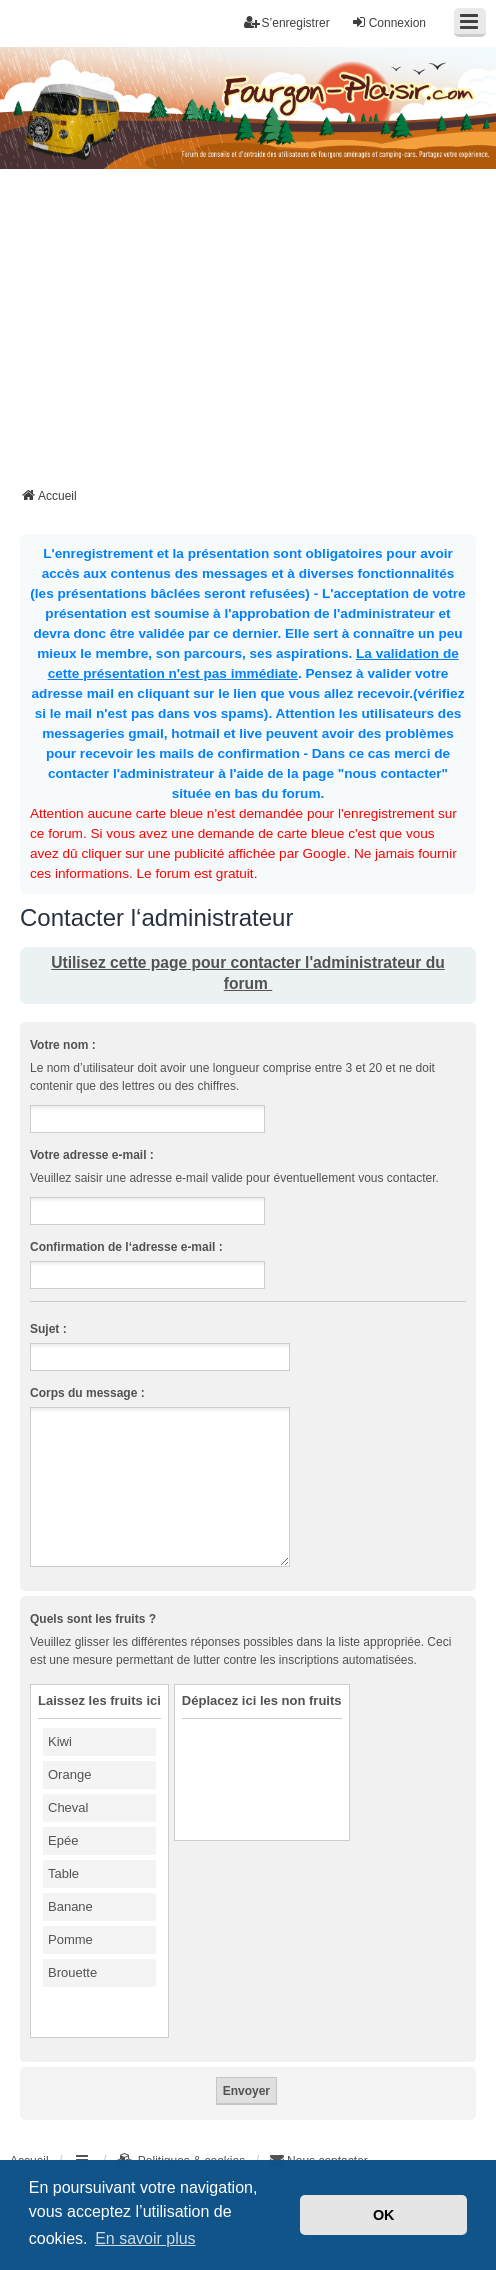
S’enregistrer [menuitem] (287, 22)
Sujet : (48, 1329)
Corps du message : (87, 1393)
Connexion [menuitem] (388, 22)
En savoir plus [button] (145, 2238)
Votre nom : (63, 1045)
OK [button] (384, 2215)
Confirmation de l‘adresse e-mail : (126, 1247)
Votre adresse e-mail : (92, 1155)
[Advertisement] (258, 334)
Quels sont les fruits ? (93, 1619)
